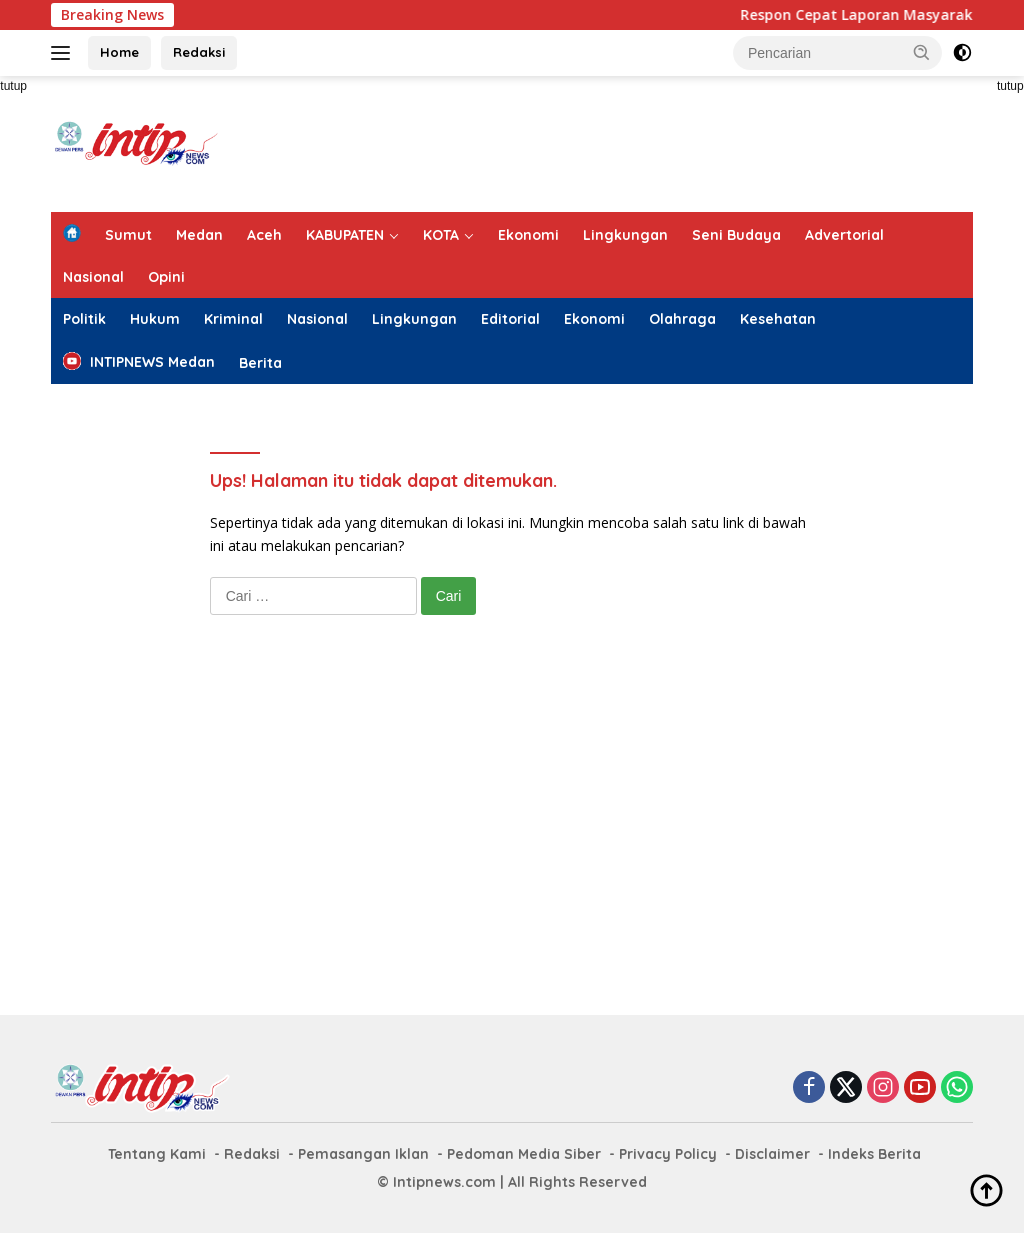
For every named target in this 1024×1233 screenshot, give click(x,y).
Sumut (128, 235)
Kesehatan (778, 319)
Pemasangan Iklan (363, 1154)
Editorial (510, 319)
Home (119, 52)
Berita (260, 363)
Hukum (155, 319)
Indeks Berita (874, 1154)
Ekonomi (528, 235)
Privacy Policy (668, 1154)
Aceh (264, 235)
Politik (84, 319)
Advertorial (844, 235)
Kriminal (233, 319)
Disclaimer (772, 1154)
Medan (199, 235)
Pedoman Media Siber (524, 1154)
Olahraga (682, 319)
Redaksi (199, 52)
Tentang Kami (157, 1154)
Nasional (93, 277)
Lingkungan (625, 235)
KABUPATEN (345, 235)
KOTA (441, 235)
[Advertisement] (609, 141)
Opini (166, 277)
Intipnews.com (444, 1182)
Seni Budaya (736, 235)
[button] (922, 52)
